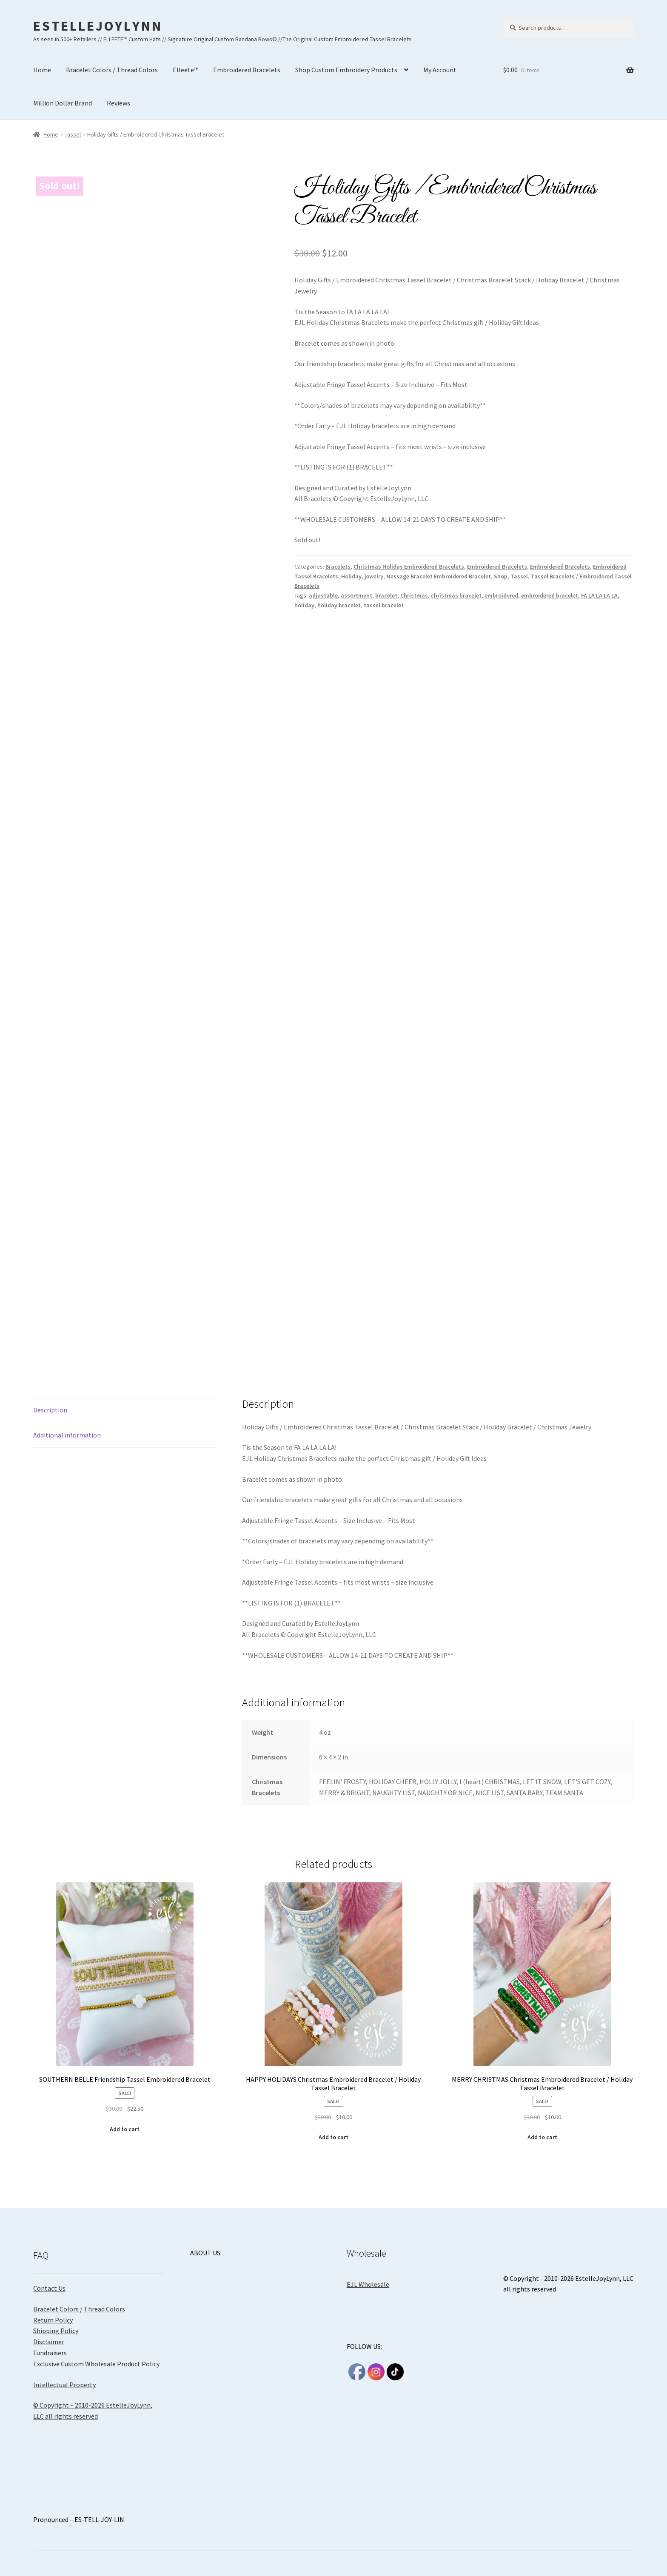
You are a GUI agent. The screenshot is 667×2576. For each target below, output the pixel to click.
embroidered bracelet (549, 595)
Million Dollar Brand (62, 103)
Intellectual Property (64, 2384)
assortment (356, 595)
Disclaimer (48, 2341)
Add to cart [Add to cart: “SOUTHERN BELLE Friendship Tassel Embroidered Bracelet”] (125, 2129)
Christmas (414, 595)
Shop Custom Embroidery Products (346, 69)
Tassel (73, 134)
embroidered (501, 595)
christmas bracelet (456, 595)
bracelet (386, 595)
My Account (439, 69)
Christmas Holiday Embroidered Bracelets (408, 566)
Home (42, 69)
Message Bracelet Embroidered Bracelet (438, 576)
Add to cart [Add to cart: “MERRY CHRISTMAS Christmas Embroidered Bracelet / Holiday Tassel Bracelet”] (542, 2137)
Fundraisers (50, 2352)
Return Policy (53, 2320)
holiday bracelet (339, 605)
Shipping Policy (55, 2330)
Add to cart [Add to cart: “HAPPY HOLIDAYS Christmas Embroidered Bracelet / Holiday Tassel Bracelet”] (333, 2137)
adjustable (323, 595)
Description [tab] (50, 1410)
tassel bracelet (384, 605)
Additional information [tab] (67, 1435)
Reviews (118, 103)
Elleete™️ (185, 69)
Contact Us (49, 2288)
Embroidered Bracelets (246, 69)
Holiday (351, 576)
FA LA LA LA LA (599, 595)
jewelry (374, 576)
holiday (304, 605)
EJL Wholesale (368, 2284)
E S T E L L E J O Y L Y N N (96, 25)
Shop (500, 576)
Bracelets (338, 566)
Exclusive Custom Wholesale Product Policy (96, 2364)
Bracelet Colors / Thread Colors (112, 69)
